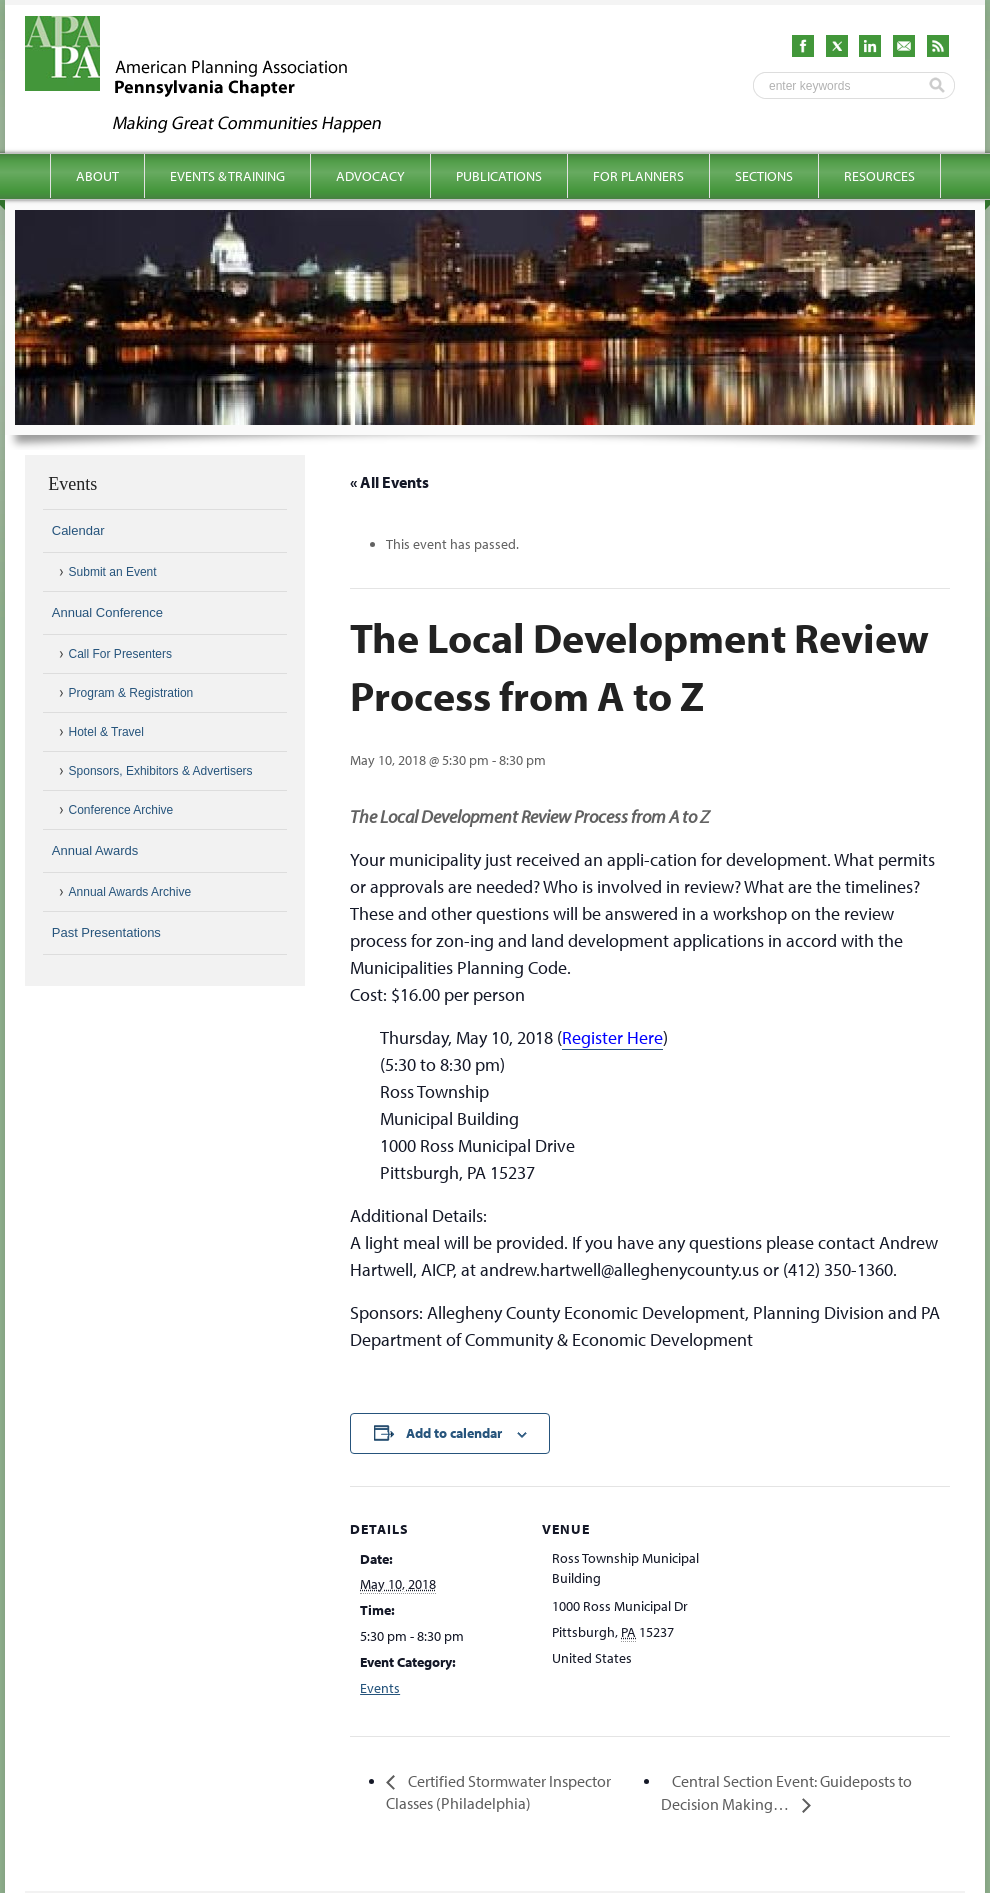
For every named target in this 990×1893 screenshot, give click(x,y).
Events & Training (227, 176)
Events (380, 1688)
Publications (499, 176)
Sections (764, 176)
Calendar (78, 530)
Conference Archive (121, 810)
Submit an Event (113, 572)
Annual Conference (107, 612)
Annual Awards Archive (130, 892)
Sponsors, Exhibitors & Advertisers (161, 771)
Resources (879, 176)
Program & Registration (131, 693)
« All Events (389, 482)
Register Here (612, 1037)
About (97, 176)
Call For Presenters (120, 654)
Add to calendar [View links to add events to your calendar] (454, 1433)
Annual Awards (95, 850)
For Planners (638, 176)
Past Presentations (106, 932)
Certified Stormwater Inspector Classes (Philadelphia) (498, 1792)
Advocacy (370, 176)
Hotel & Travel (106, 732)
